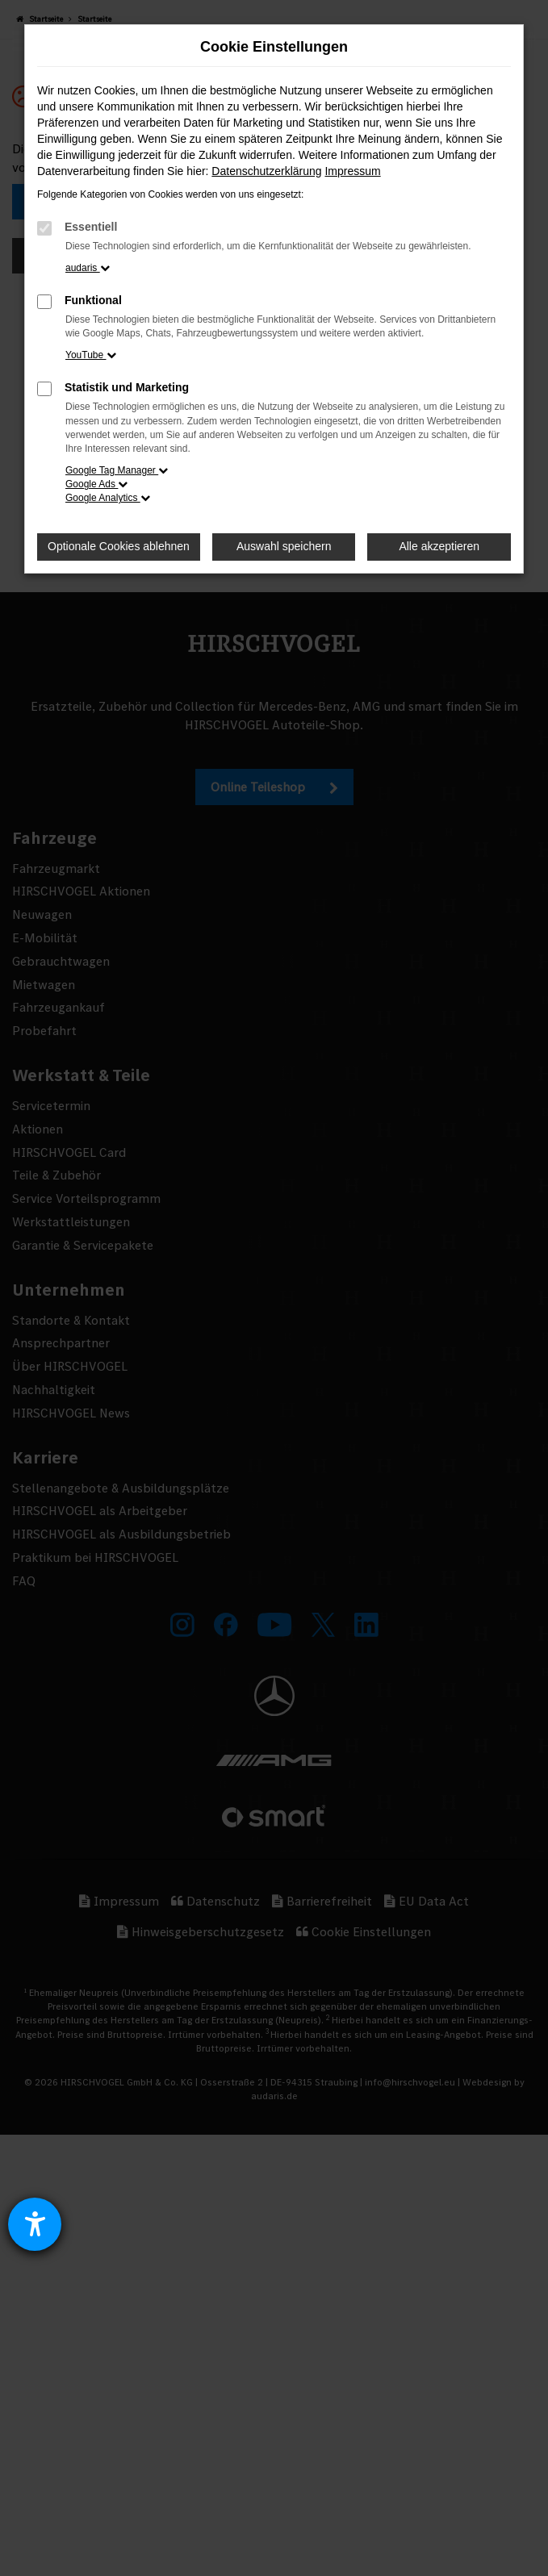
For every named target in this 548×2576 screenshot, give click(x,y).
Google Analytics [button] (107, 497)
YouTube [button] (90, 355)
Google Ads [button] (96, 484)
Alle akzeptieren (439, 546)
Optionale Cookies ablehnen (119, 546)
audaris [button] (87, 267)
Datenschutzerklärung (266, 171)
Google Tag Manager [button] (116, 470)
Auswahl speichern (284, 546)
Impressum (352, 171)
